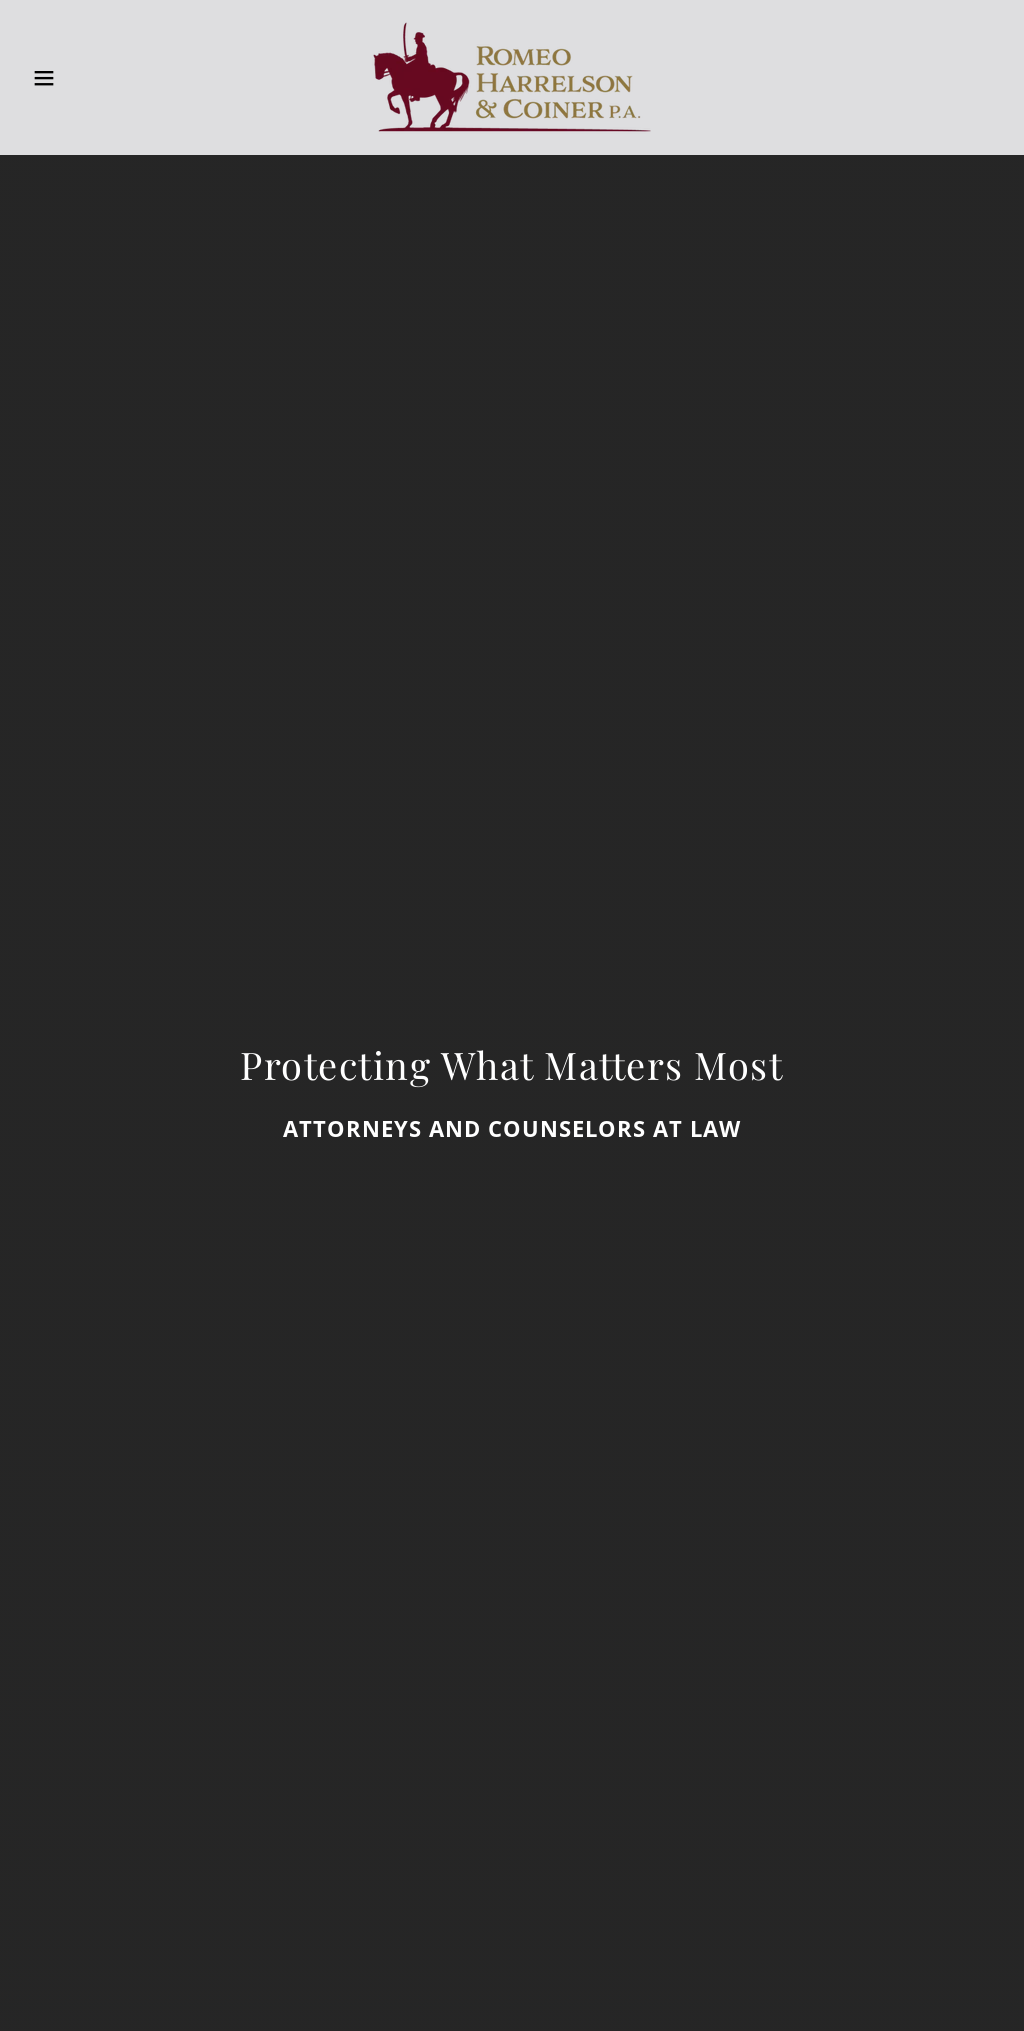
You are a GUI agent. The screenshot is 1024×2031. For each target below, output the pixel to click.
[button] (51, 78)
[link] (512, 76)
